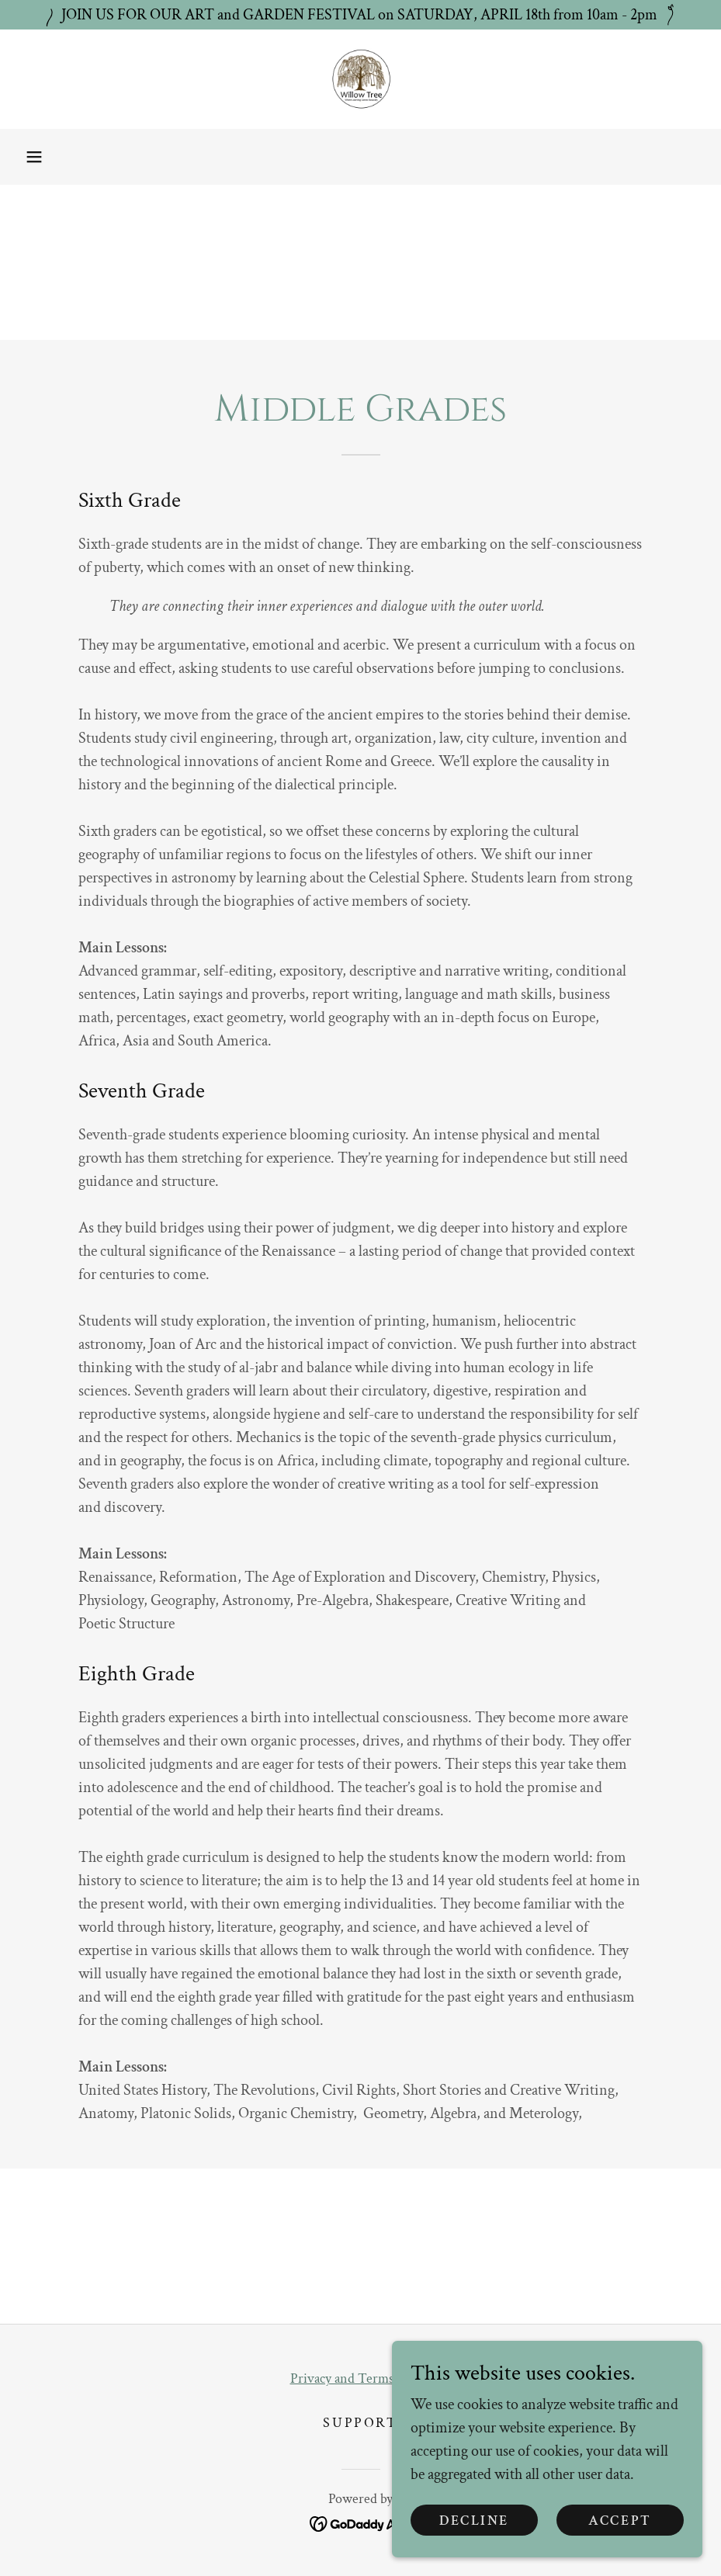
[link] (360, 79)
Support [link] (360, 2423)
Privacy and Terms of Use (361, 2378)
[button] (34, 156)
